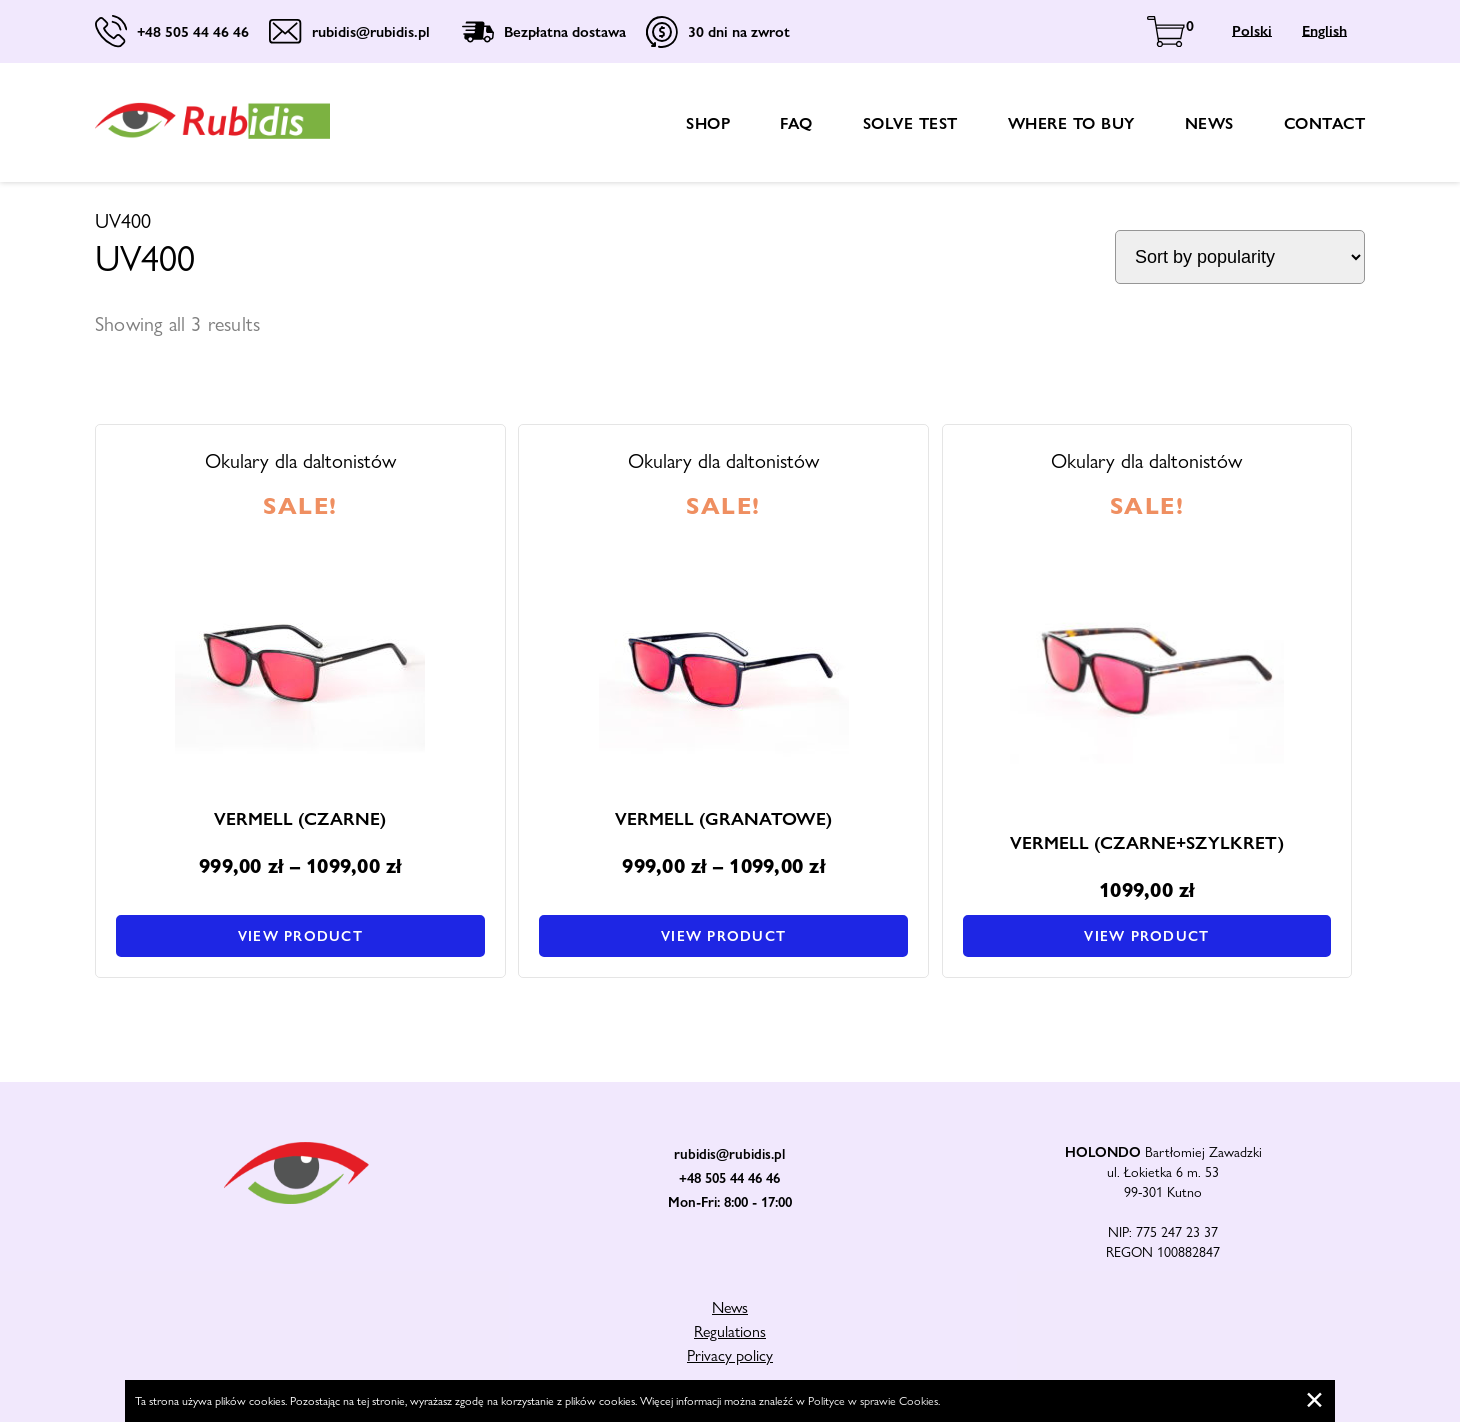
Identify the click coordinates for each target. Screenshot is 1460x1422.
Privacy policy (730, 1355)
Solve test (910, 123)
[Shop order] (1240, 257)
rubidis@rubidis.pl (729, 1154)
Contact (1325, 123)
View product (300, 936)
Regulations (730, 1331)
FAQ (796, 123)
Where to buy (1071, 123)
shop (708, 123)
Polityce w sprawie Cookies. (874, 1401)
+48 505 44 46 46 (729, 1178)
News (1209, 123)
